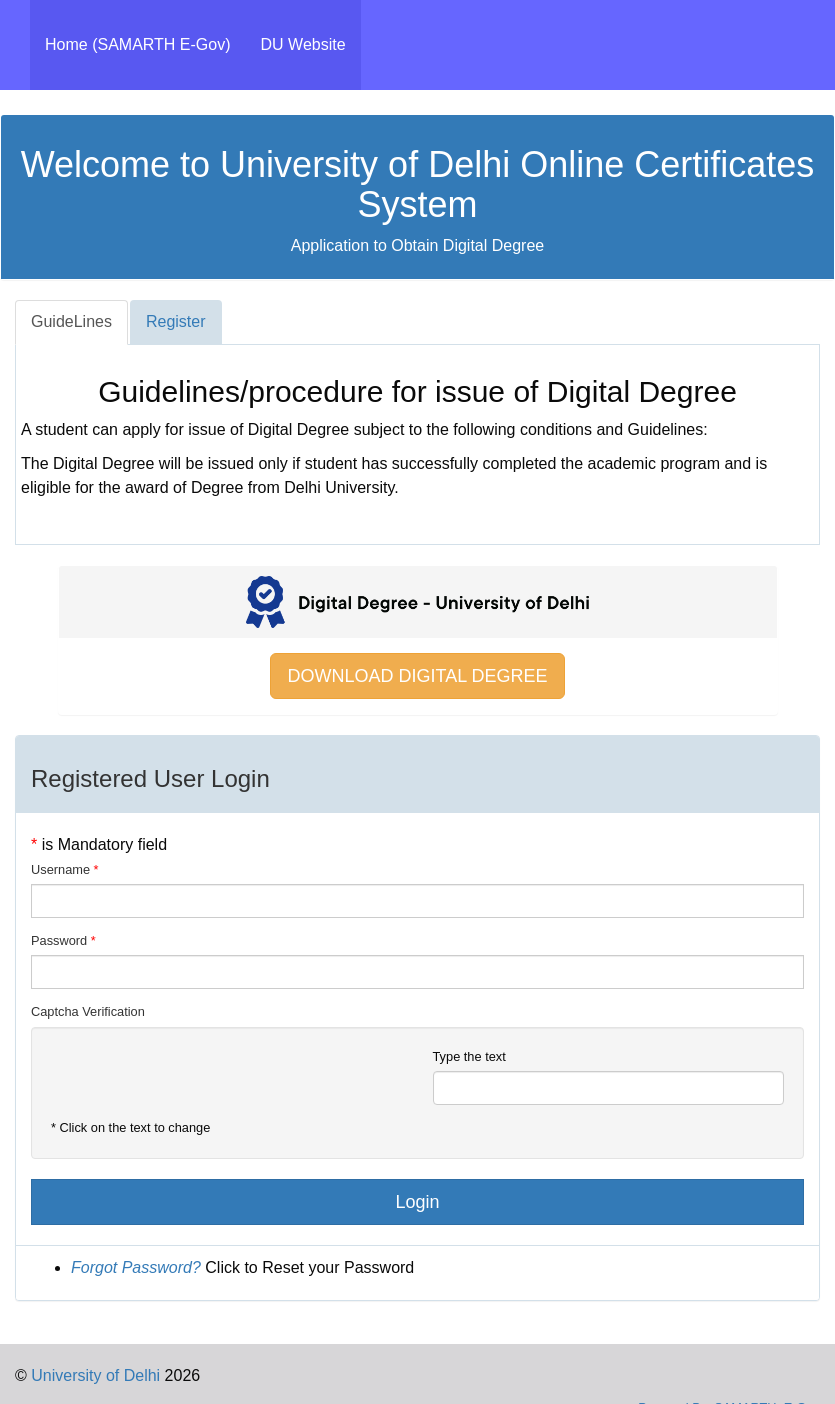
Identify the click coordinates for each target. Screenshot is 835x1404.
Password (59, 940)
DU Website (303, 44)
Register (176, 321)
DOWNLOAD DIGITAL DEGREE (417, 676)
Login (417, 1202)
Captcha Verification (88, 1011)
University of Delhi (93, 1375)
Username (60, 869)
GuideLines (71, 321)
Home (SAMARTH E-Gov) (145, 43)
